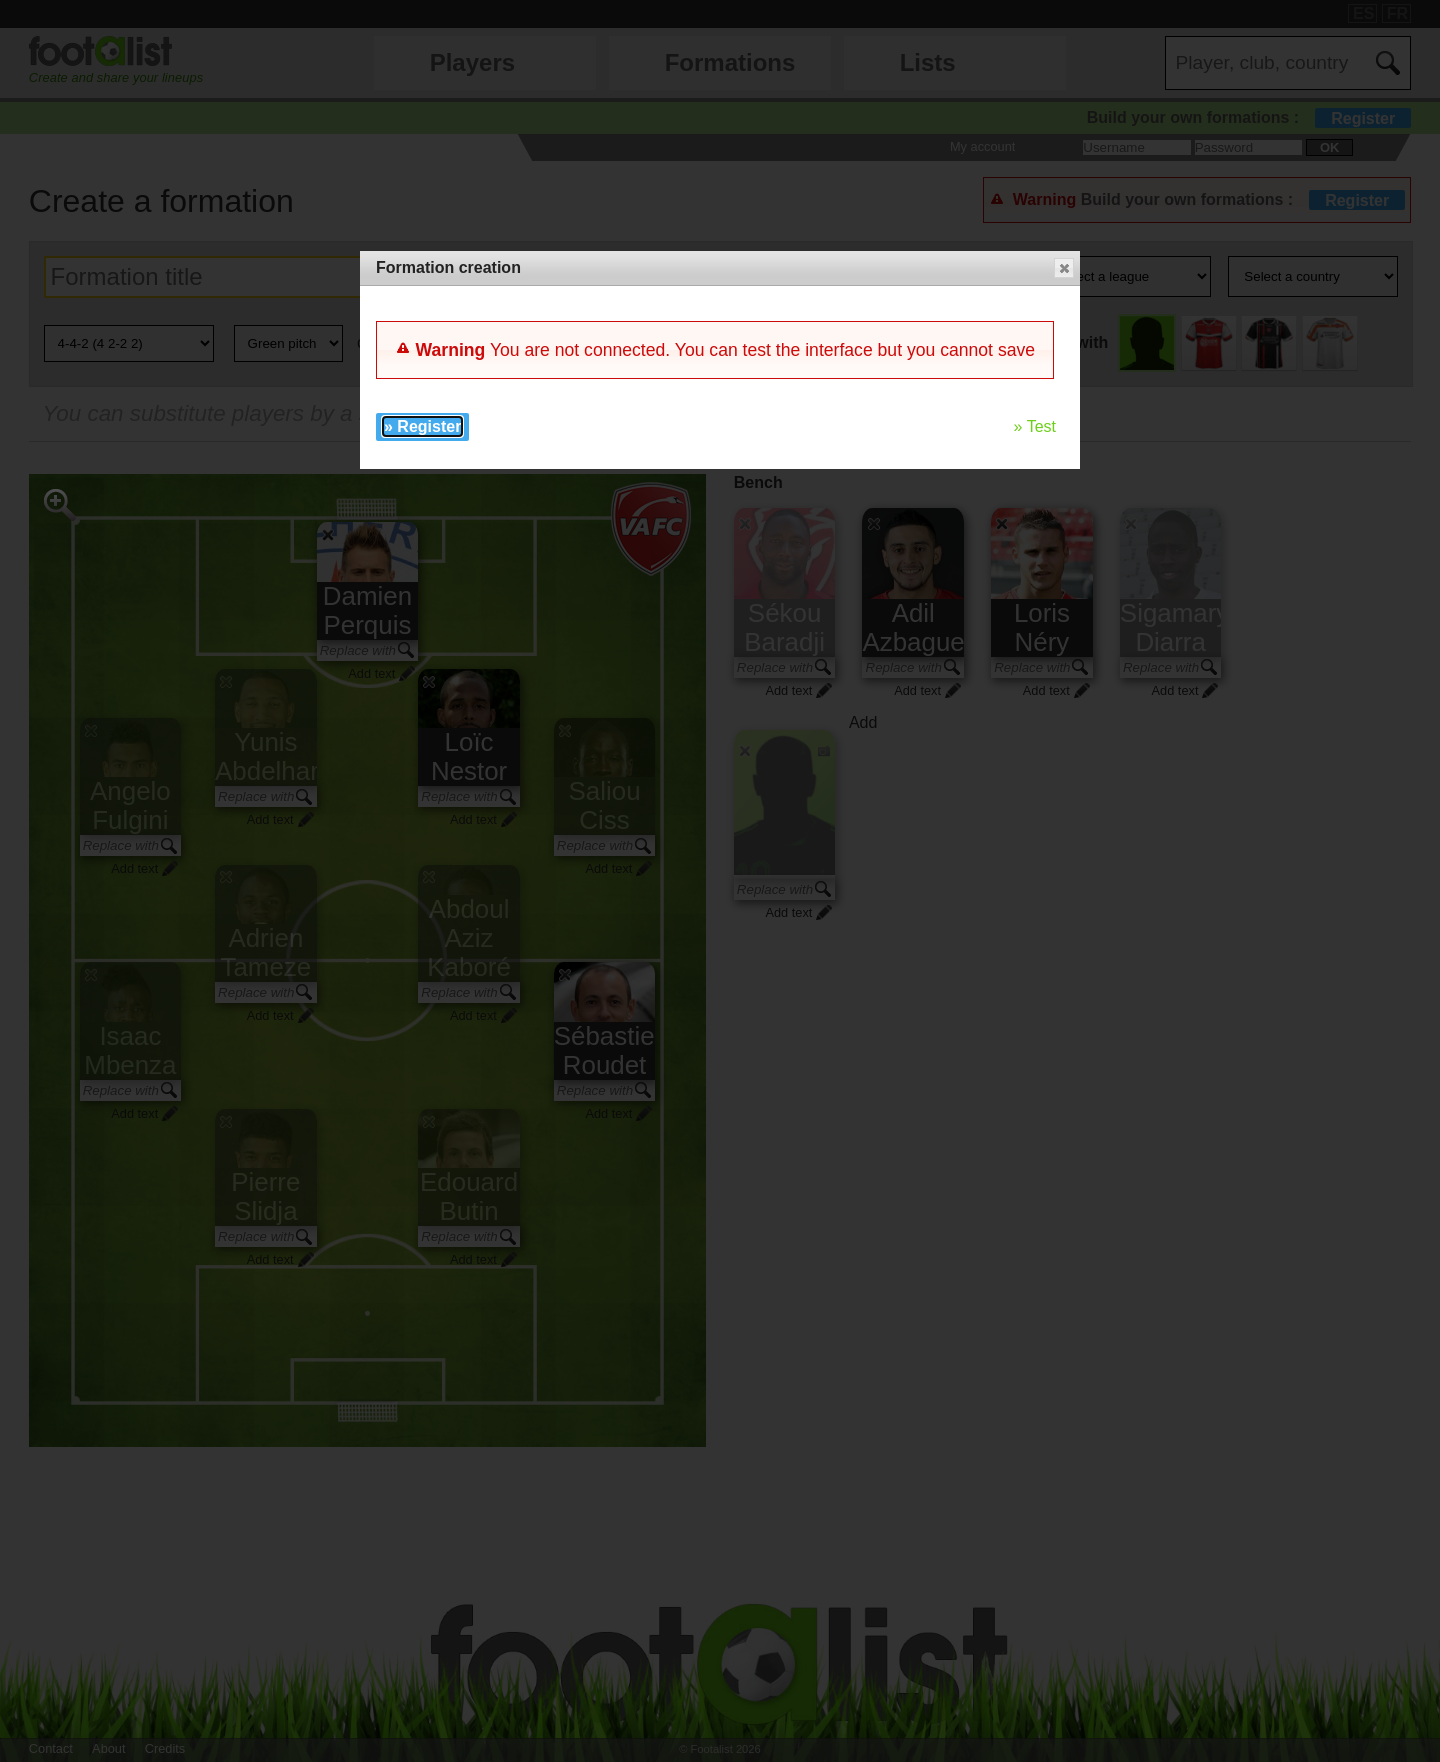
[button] (1064, 268)
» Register (422, 426)
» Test (1035, 426)
